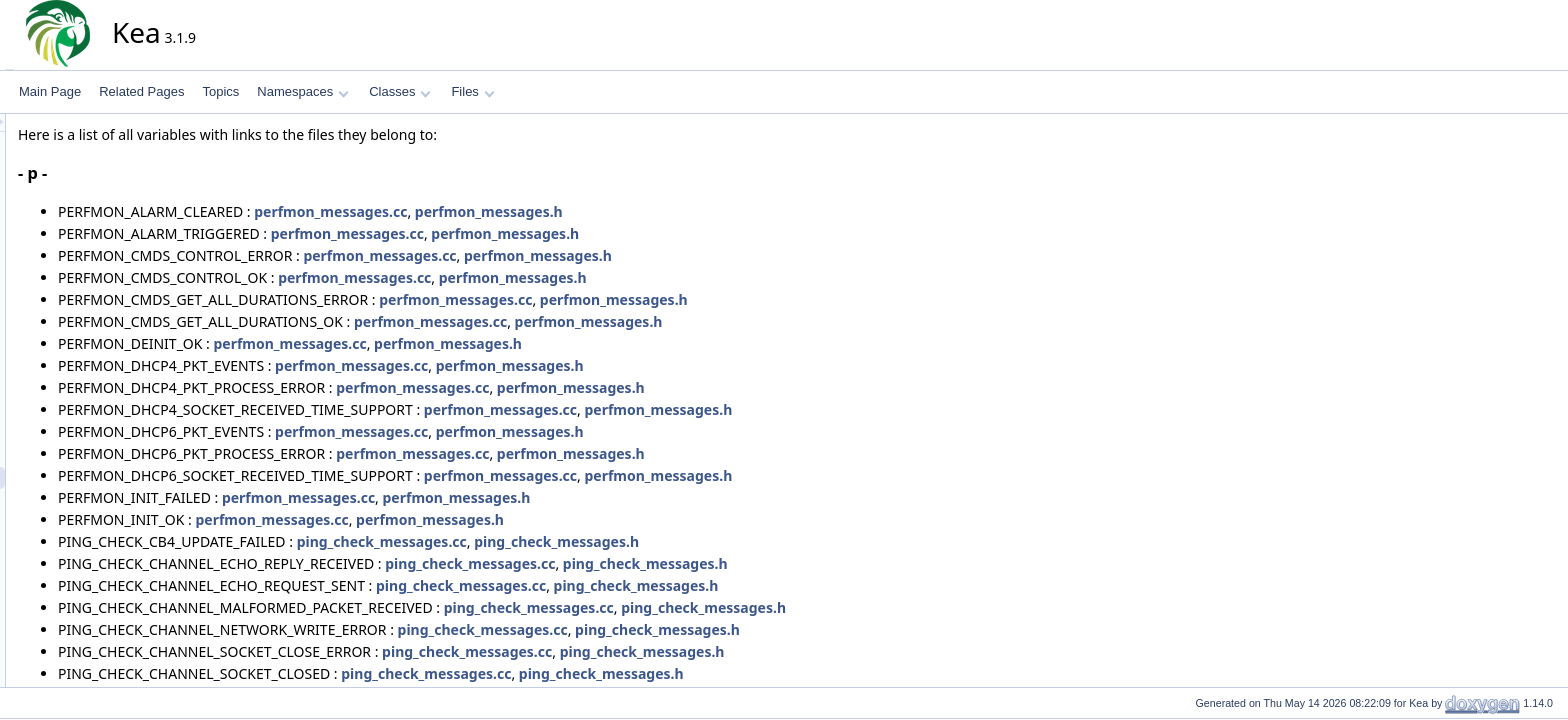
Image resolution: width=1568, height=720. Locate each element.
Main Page (50, 91)
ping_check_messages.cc (562, 541)
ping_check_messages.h (736, 541)
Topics (220, 91)
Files (472, 91)
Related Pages (141, 91)
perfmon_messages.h (669, 211)
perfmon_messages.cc (510, 211)
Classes (400, 91)
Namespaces (302, 91)
